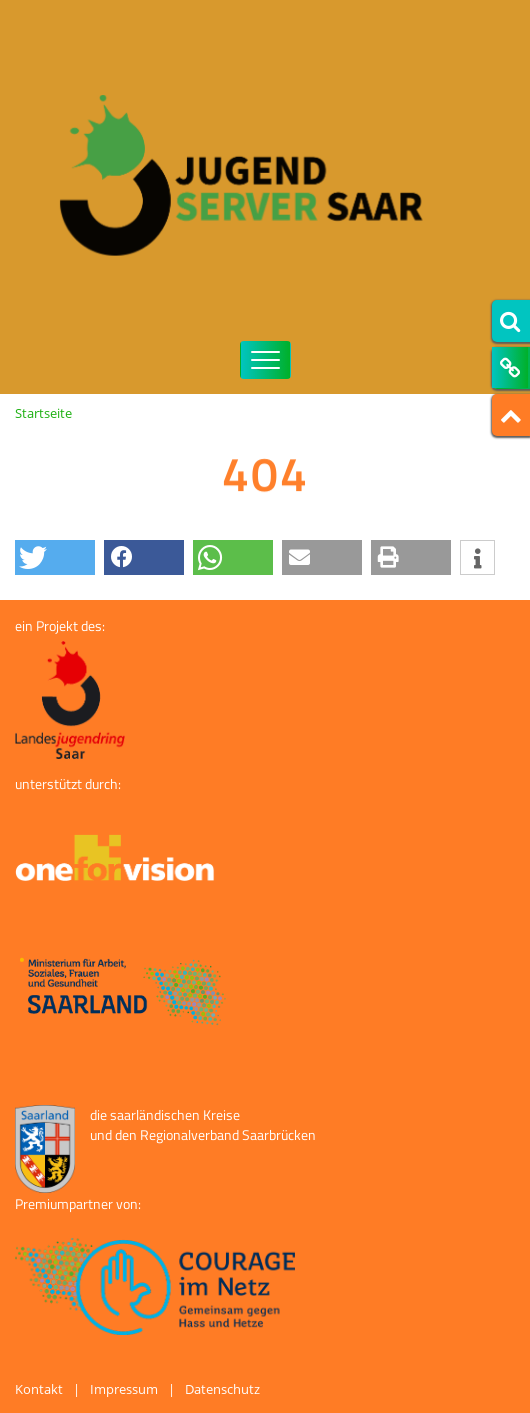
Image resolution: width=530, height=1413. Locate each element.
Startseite (43, 413)
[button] (55, 557)
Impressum (124, 1389)
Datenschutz (222, 1389)
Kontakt (39, 1389)
